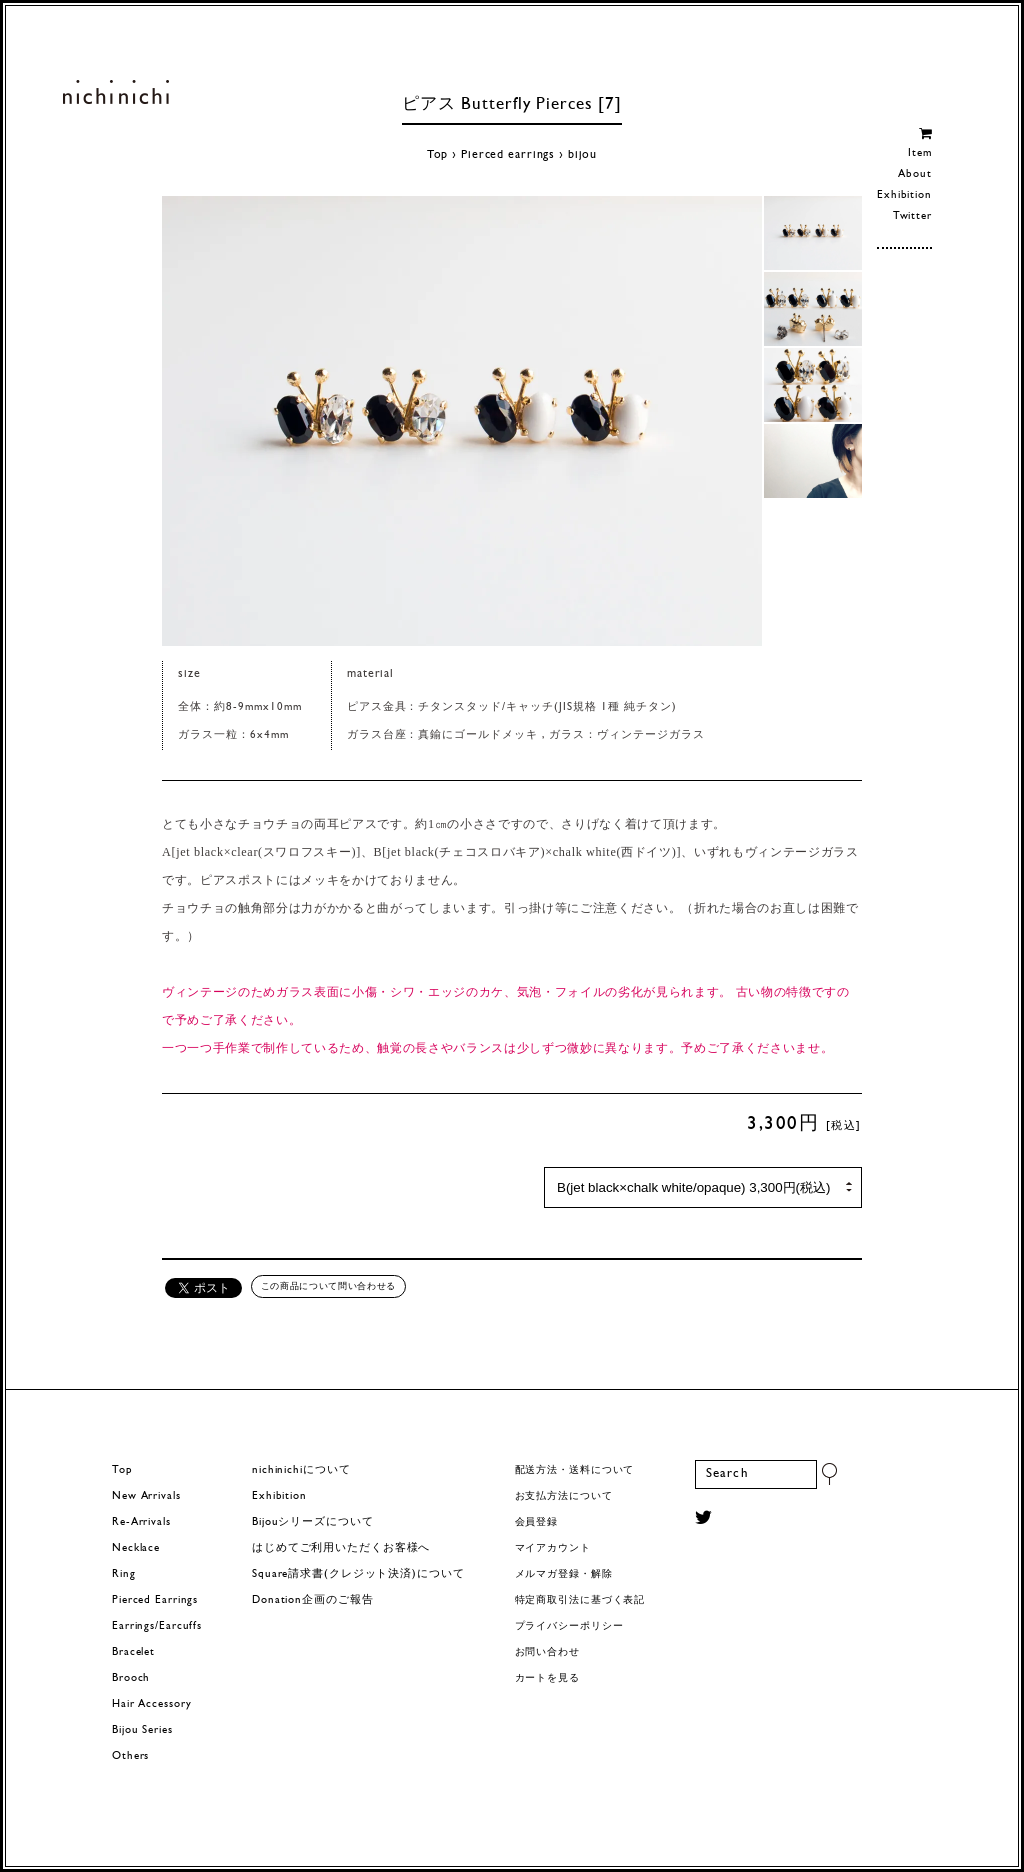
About (914, 174)
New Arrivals (146, 1496)
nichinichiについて (301, 1470)
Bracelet (133, 1652)
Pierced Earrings (155, 1600)
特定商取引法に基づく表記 (580, 1600)
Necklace (136, 1548)
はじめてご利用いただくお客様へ (341, 1548)
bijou (582, 155)
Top (438, 155)
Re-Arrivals (141, 1522)
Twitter (912, 216)
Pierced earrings (508, 155)
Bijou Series (142, 1730)
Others (130, 1756)
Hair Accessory (151, 1704)
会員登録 (537, 1522)
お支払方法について (564, 1496)
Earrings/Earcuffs (157, 1626)
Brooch (131, 1678)
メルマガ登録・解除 (564, 1574)
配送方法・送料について (575, 1470)
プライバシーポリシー (569, 1626)
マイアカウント (553, 1548)
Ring (124, 1574)
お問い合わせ (547, 1652)
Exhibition (904, 195)
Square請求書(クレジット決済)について (358, 1574)
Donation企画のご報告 (312, 1600)
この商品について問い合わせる (328, 1286)
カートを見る (547, 1678)
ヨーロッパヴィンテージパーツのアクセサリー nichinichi (115, 92)
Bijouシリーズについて (313, 1522)
